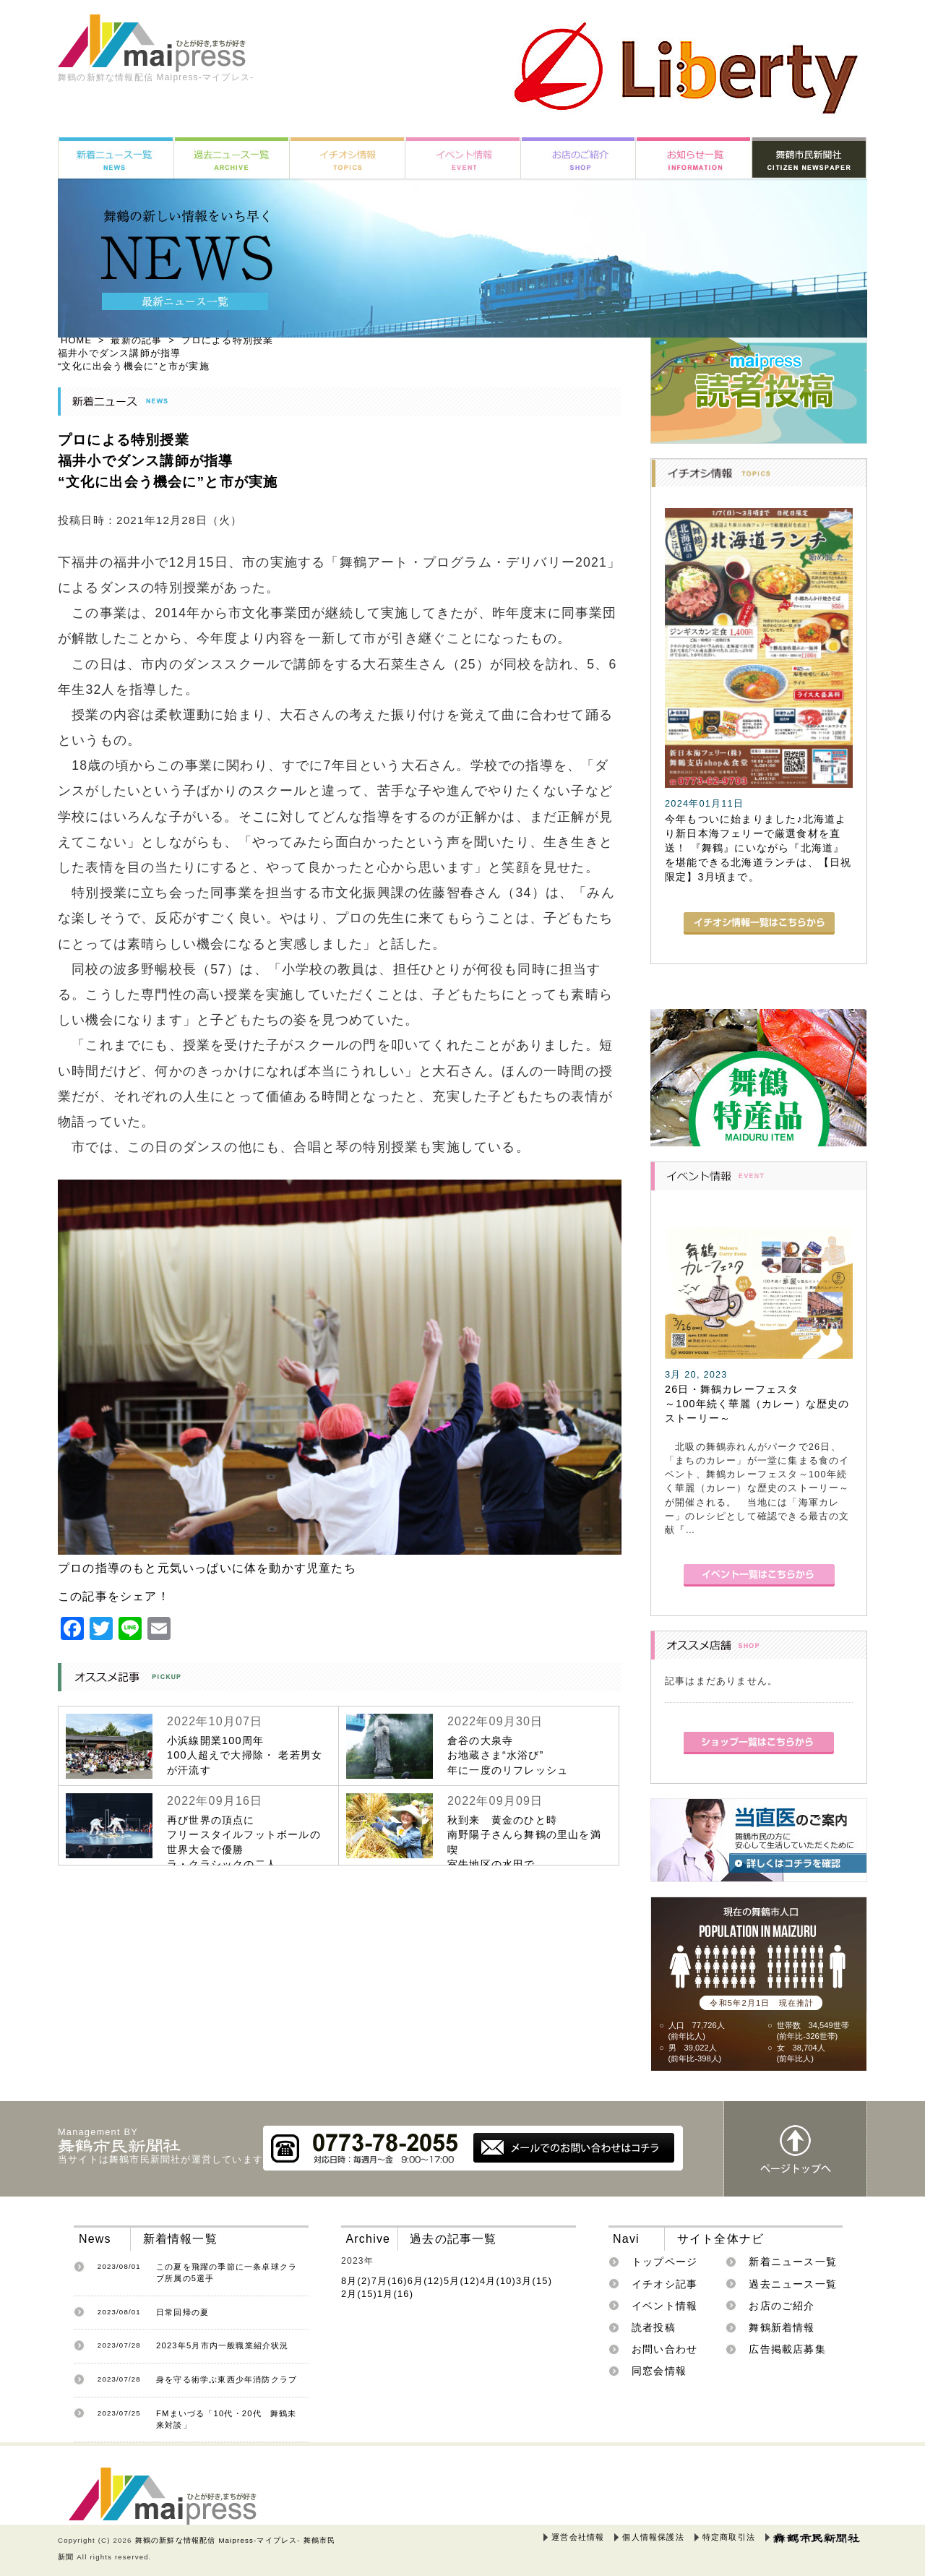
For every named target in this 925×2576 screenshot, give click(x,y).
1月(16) (395, 2293)
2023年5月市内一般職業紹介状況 (222, 2345)
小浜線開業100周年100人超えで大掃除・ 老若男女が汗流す (244, 1755)
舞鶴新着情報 (781, 2327)
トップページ (664, 2261)
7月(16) (389, 2280)
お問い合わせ (664, 2349)
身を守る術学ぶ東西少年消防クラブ (226, 2379)
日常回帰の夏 (182, 2312)
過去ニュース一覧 (793, 2284)
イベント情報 (664, 2305)
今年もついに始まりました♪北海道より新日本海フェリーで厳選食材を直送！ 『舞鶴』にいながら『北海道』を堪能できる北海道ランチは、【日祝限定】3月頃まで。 (758, 848)
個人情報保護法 (653, 2537)
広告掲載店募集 (787, 2349)
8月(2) (356, 2280)
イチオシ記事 (664, 2284)
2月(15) (359, 2293)
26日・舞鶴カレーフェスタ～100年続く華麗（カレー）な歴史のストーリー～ (757, 1403)
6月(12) (426, 2280)
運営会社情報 (577, 2537)
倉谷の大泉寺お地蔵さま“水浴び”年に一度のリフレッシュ (507, 1755)
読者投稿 (654, 2327)
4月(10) (498, 2280)
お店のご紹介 (781, 2305)
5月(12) (462, 2280)
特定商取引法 (728, 2537)
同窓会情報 (659, 2371)
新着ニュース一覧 (793, 2261)
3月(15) (534, 2280)
